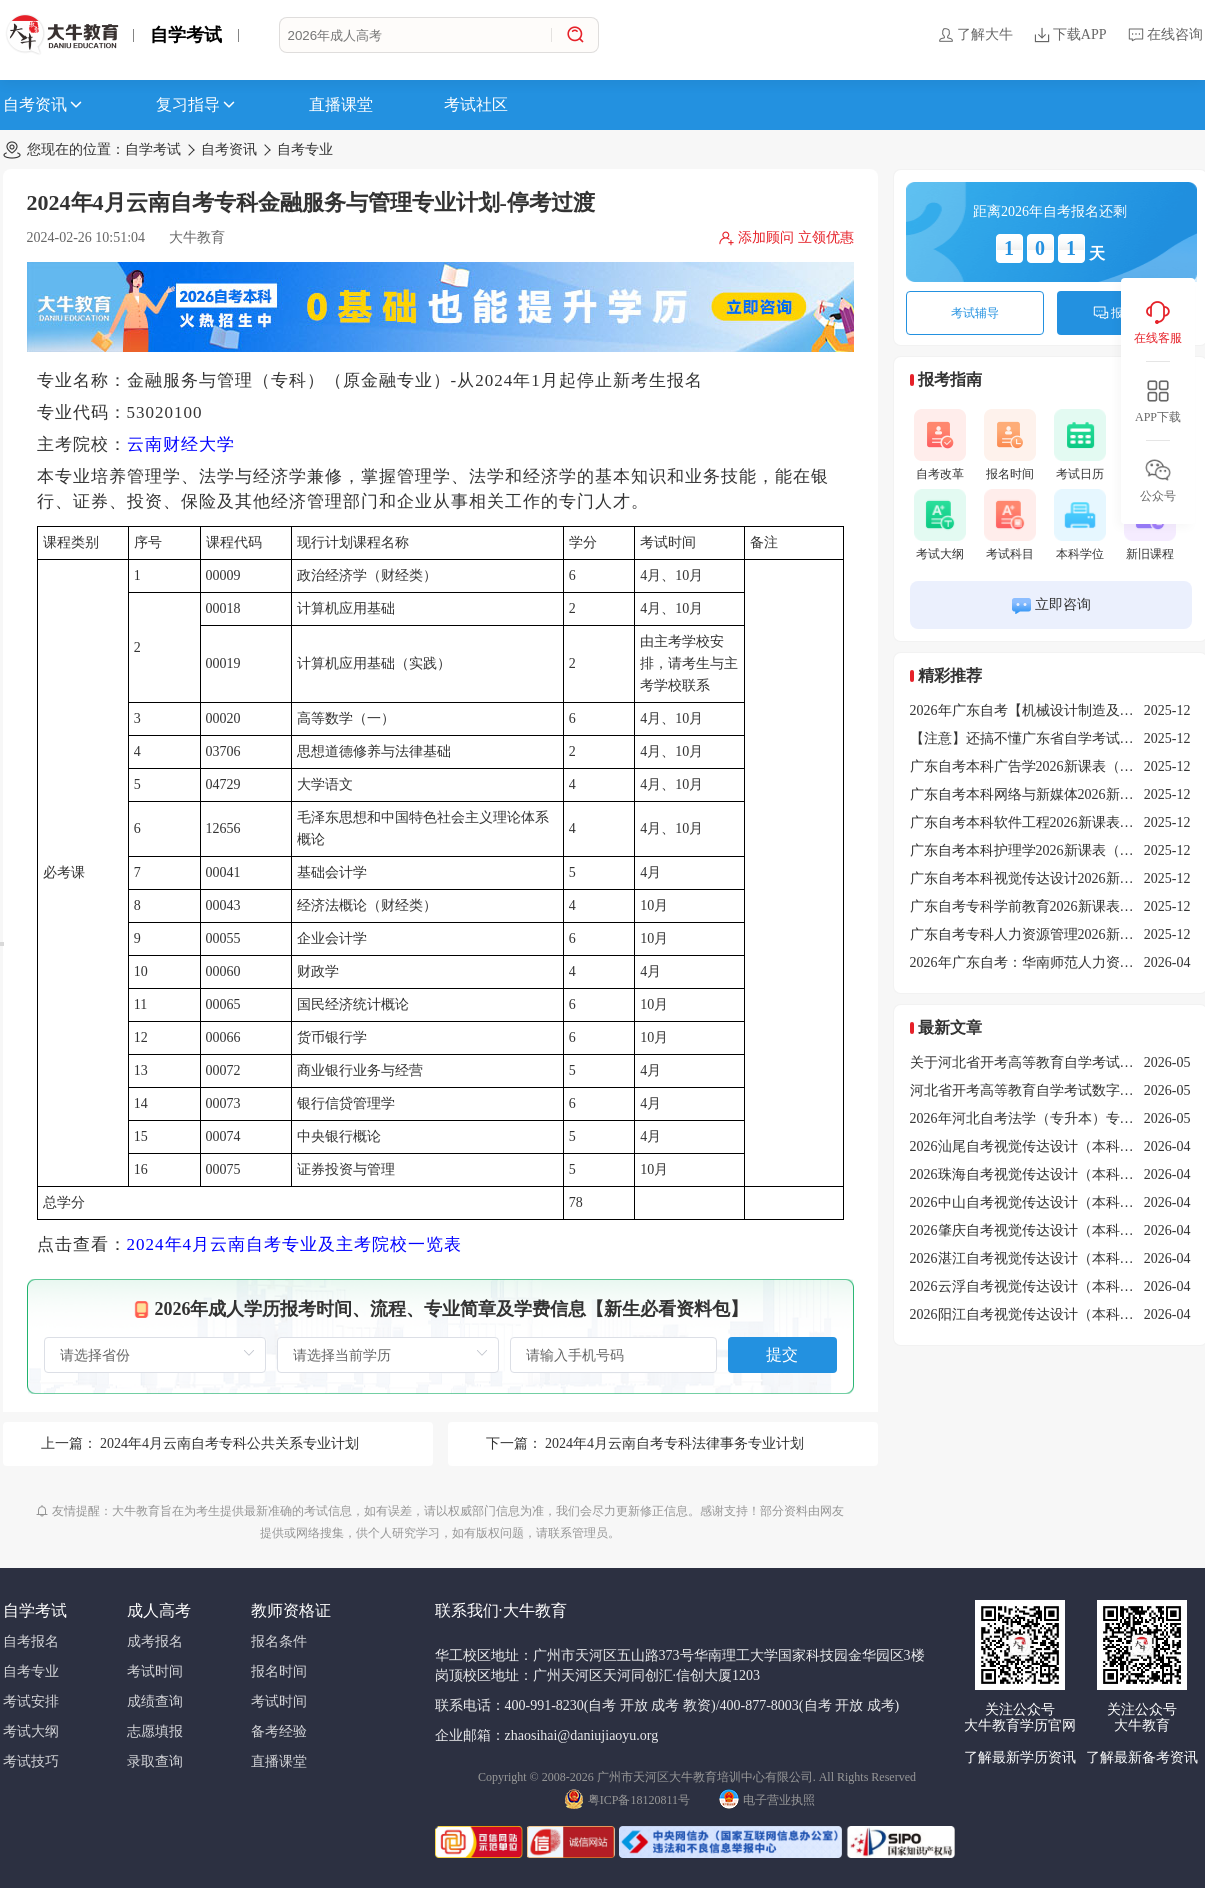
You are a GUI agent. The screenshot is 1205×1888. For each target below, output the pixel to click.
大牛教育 (197, 237)
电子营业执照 (767, 1798)
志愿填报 (155, 1731)
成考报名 (155, 1641)
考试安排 (31, 1701)
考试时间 (155, 1671)
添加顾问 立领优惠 (786, 238)
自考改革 (940, 445)
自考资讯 (44, 105)
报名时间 (1010, 445)
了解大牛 (975, 35)
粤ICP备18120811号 (627, 1798)
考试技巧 (31, 1761)
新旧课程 (1150, 525)
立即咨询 (1050, 605)
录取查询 (155, 1761)
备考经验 (279, 1731)
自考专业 (305, 149)
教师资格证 (291, 1610)
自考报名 (31, 1641)
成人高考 (159, 1610)
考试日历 (1080, 445)
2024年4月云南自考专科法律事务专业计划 (674, 1443)
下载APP (1070, 35)
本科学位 (1080, 525)
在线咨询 (1165, 35)
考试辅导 (975, 313)
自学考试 (186, 35)
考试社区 (476, 104)
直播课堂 (341, 104)
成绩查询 (155, 1701)
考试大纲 (940, 525)
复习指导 (197, 105)
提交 (782, 1354)
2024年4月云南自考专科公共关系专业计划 (229, 1443)
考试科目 (1010, 525)
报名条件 (279, 1641)
